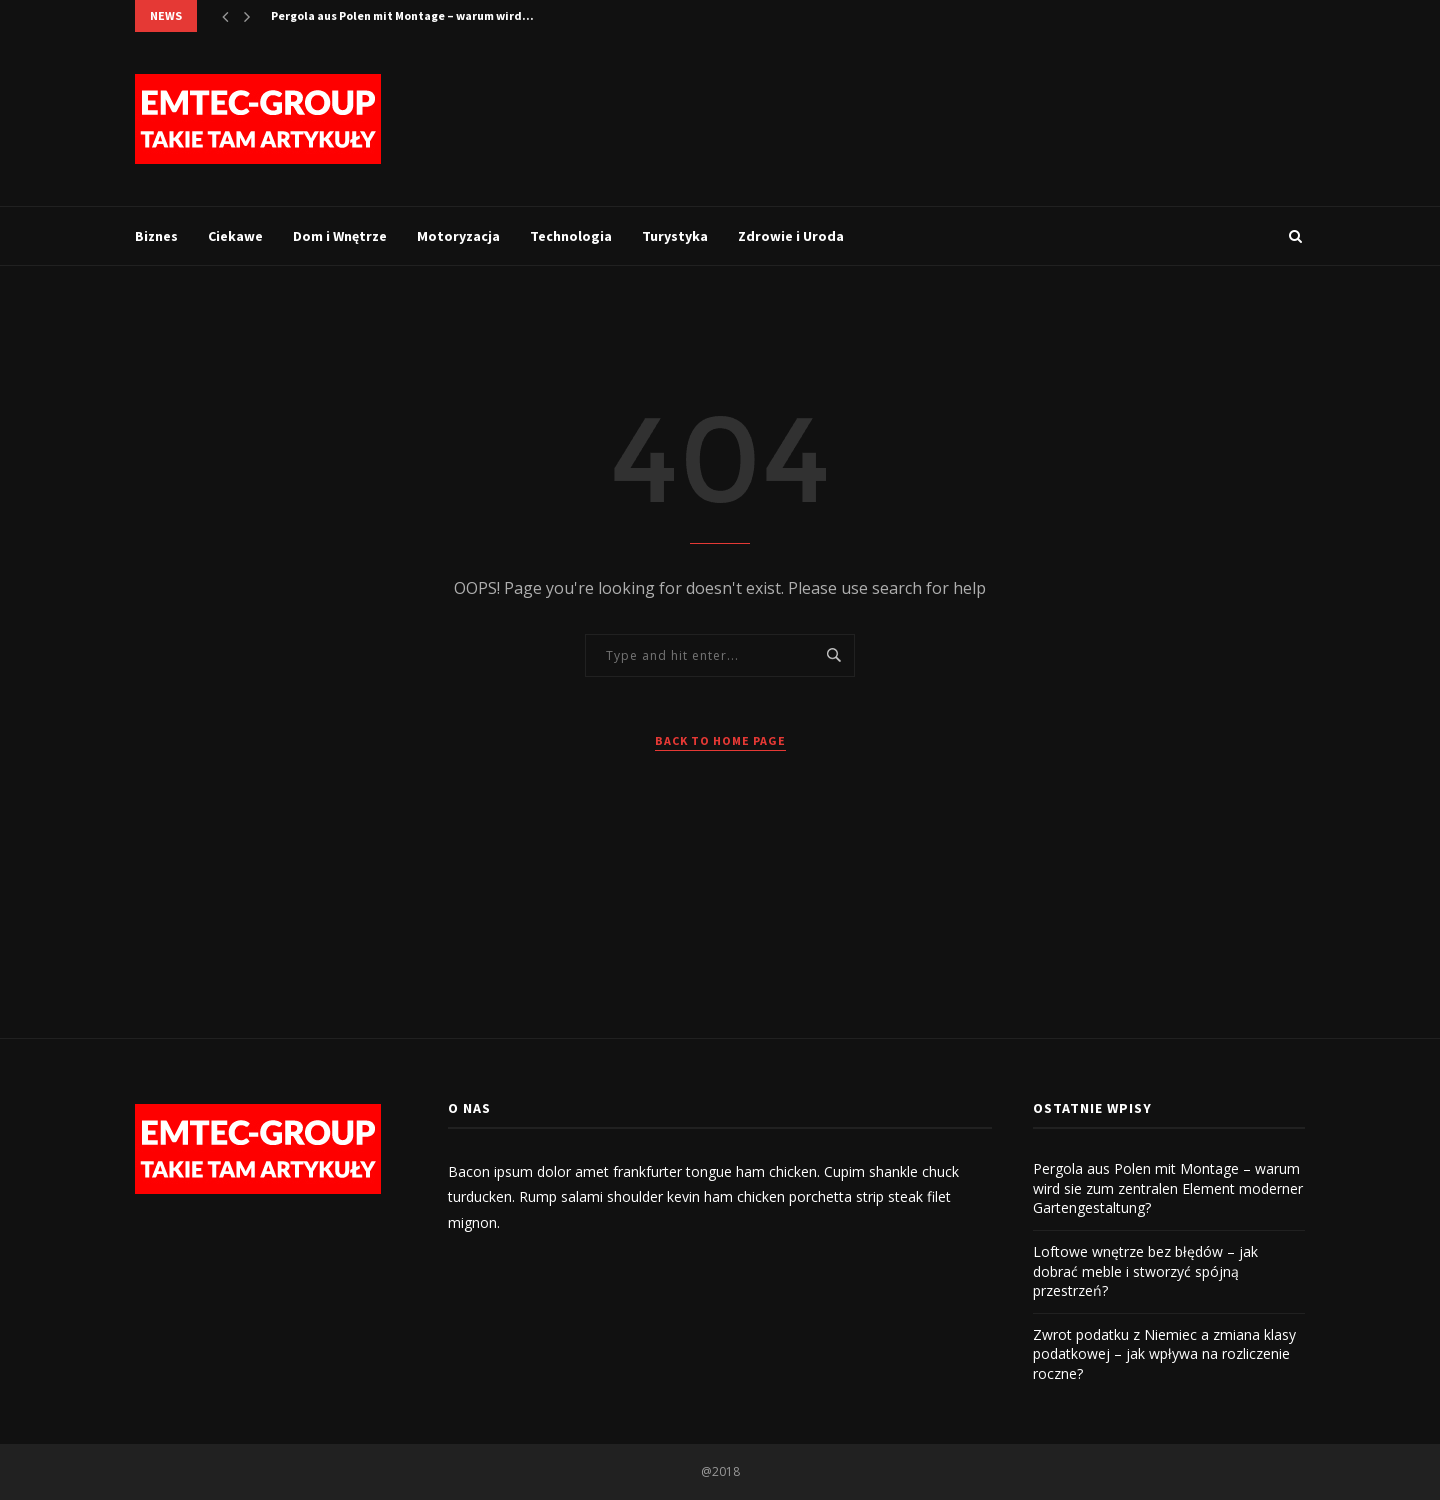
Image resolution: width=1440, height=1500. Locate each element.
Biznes (156, 236)
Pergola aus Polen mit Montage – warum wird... (402, 15)
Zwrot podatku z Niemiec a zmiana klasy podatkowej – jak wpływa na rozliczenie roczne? (1164, 1354)
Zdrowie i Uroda (791, 236)
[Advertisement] (941, 117)
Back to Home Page (720, 740)
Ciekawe (235, 236)
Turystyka (675, 236)
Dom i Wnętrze (340, 236)
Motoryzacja (458, 236)
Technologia (571, 236)
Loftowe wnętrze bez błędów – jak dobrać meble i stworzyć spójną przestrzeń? (1145, 1271)
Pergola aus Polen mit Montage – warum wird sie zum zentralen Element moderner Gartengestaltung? (1168, 1188)
